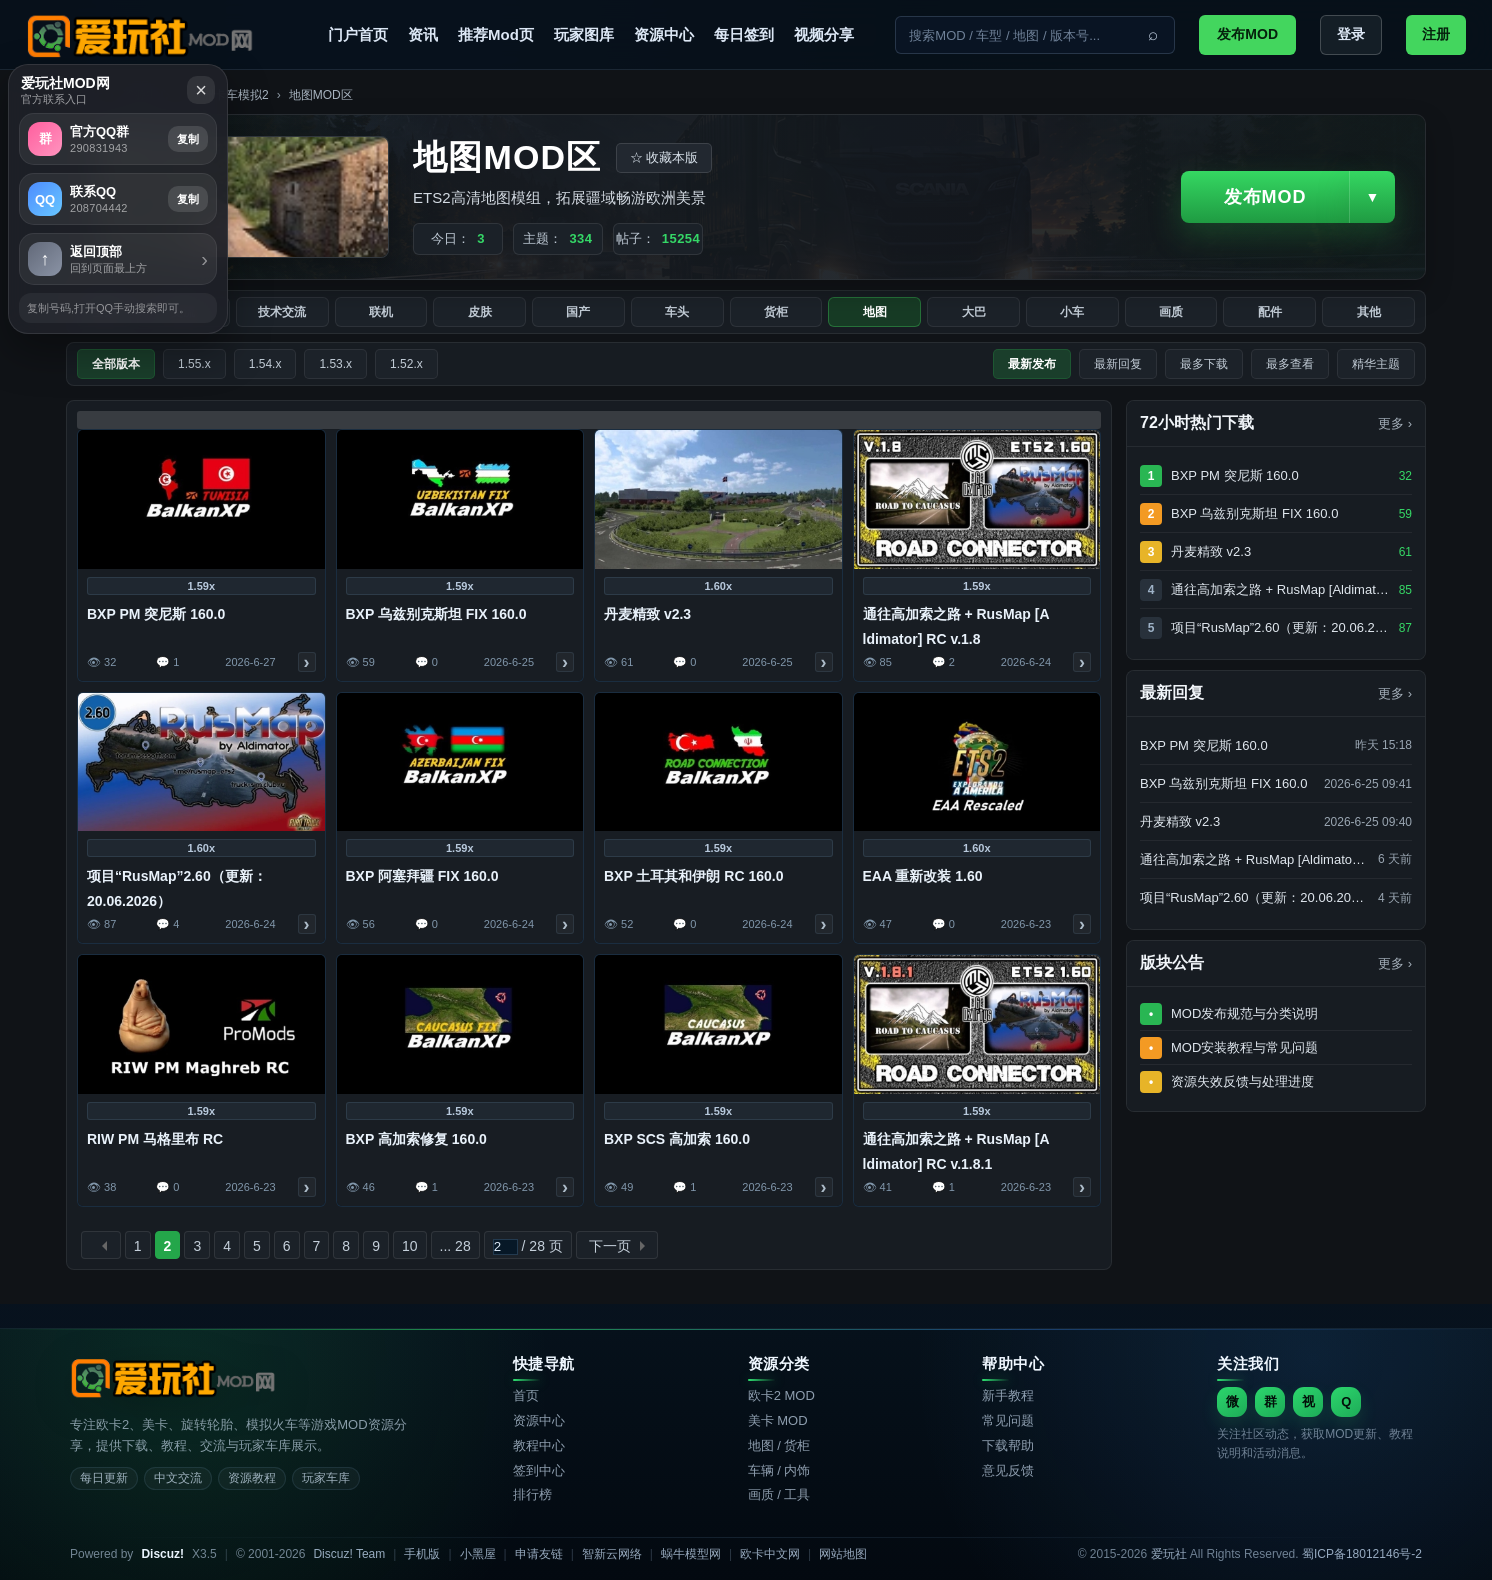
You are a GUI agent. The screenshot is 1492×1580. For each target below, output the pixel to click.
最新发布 (1032, 364)
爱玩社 (84, 95)
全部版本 (116, 364)
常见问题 (1008, 1420)
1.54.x (265, 364)
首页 (526, 1395)
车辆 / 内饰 (779, 1470)
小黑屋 (478, 1554)
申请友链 (539, 1554)
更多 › (1395, 693)
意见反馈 (1008, 1470)
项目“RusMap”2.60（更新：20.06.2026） (177, 888)
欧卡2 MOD (781, 1395)
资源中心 (664, 34)
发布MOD (1247, 34)
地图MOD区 (321, 95)
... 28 (455, 1246)
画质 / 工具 (779, 1494)
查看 (307, 662)
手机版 (422, 1554)
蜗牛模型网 (691, 1554)
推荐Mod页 (496, 34)
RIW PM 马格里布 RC (155, 1139)
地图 (875, 312)
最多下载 (1204, 364)
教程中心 (539, 1445)
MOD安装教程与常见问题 (1244, 1047)
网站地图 (843, 1554)
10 (410, 1246)
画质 (1171, 312)
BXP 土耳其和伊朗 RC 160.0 (693, 876)
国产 (578, 312)
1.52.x (406, 364)
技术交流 (282, 312)
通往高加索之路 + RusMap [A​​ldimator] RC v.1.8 (956, 626)
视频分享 (824, 34)
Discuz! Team (349, 1554)
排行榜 (532, 1494)
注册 (1436, 34)
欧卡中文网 (770, 1554)
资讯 (423, 34)
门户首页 (358, 34)
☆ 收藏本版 (664, 157)
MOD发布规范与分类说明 (1244, 1013)
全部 (104, 312)
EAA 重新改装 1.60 (923, 876)
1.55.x (194, 364)
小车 (1072, 312)
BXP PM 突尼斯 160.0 (156, 614)
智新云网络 (612, 1554)
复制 (1434, 417)
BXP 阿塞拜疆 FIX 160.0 (422, 876)
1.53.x (335, 364)
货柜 (776, 312)
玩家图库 (584, 34)
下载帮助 (1008, 1445)
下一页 (610, 1246)
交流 (183, 312)
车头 (677, 312)
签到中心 (539, 1470)
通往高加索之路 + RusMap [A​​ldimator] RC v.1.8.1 (956, 1151)
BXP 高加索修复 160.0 (416, 1139)
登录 (1351, 34)
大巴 (974, 312)
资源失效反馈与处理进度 (1242, 1081)
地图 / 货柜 (779, 1445)
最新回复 (1118, 364)
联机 (381, 312)
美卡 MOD (778, 1420)
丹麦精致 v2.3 (647, 614)
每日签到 (744, 34)
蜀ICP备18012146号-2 (1362, 1554)
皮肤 (480, 312)
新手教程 (1008, 1395)
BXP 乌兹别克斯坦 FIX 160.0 (436, 614)
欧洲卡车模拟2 (229, 95)
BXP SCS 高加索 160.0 (677, 1139)
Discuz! (162, 1554)
